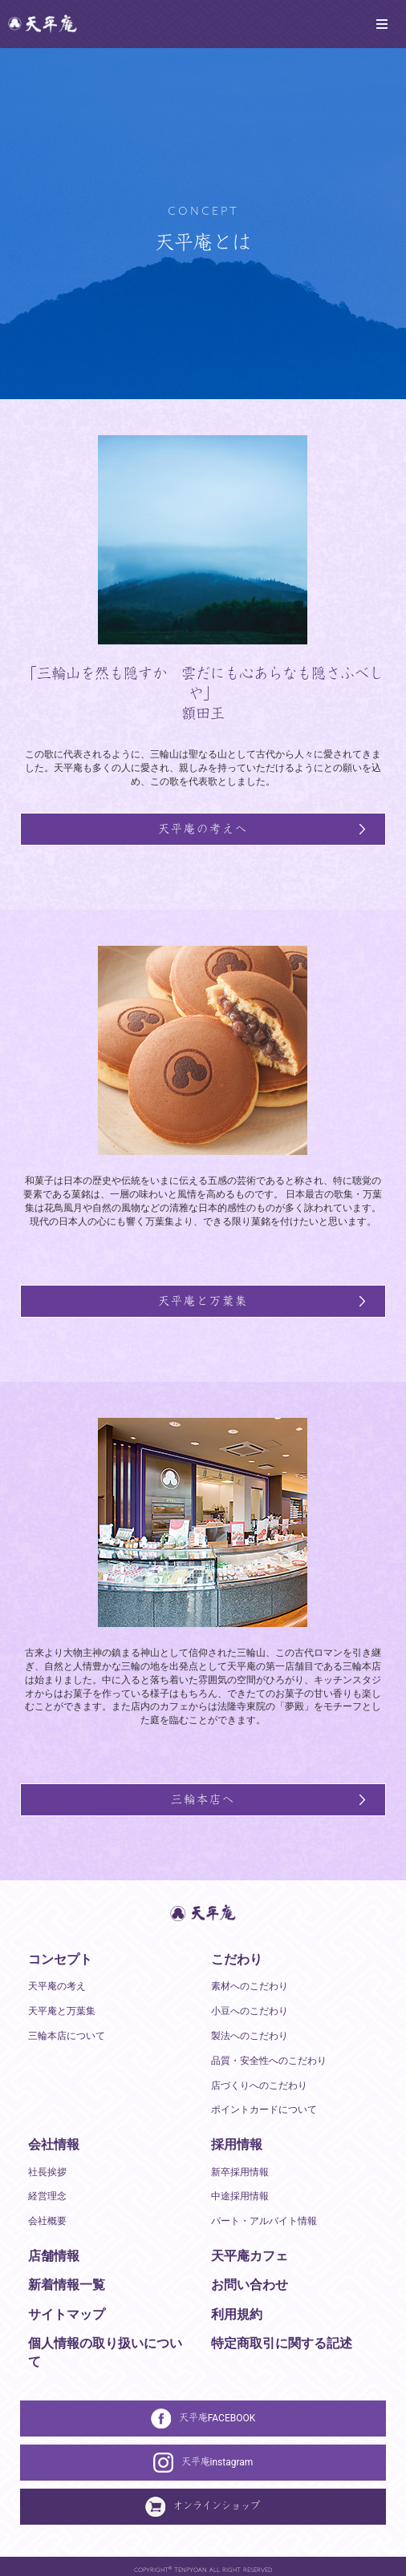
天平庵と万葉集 (203, 1300)
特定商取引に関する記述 (281, 2342)
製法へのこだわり (249, 2035)
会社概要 (47, 2220)
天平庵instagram (203, 2462)
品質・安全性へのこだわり (269, 2059)
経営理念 (47, 2195)
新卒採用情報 (240, 2171)
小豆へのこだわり (249, 2010)
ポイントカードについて (264, 2108)
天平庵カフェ (249, 2255)
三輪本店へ (203, 1798)
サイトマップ (66, 2313)
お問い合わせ (249, 2284)
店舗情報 (53, 2255)
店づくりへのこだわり (259, 2084)
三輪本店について (66, 2035)
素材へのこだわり (249, 1985)
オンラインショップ (202, 2506)
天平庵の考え (57, 1985)
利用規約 (236, 2313)
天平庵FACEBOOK (203, 2418)
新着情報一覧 (66, 2284)
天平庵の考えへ (203, 828)
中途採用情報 (240, 2195)
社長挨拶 (47, 2171)
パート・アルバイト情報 (264, 2220)
